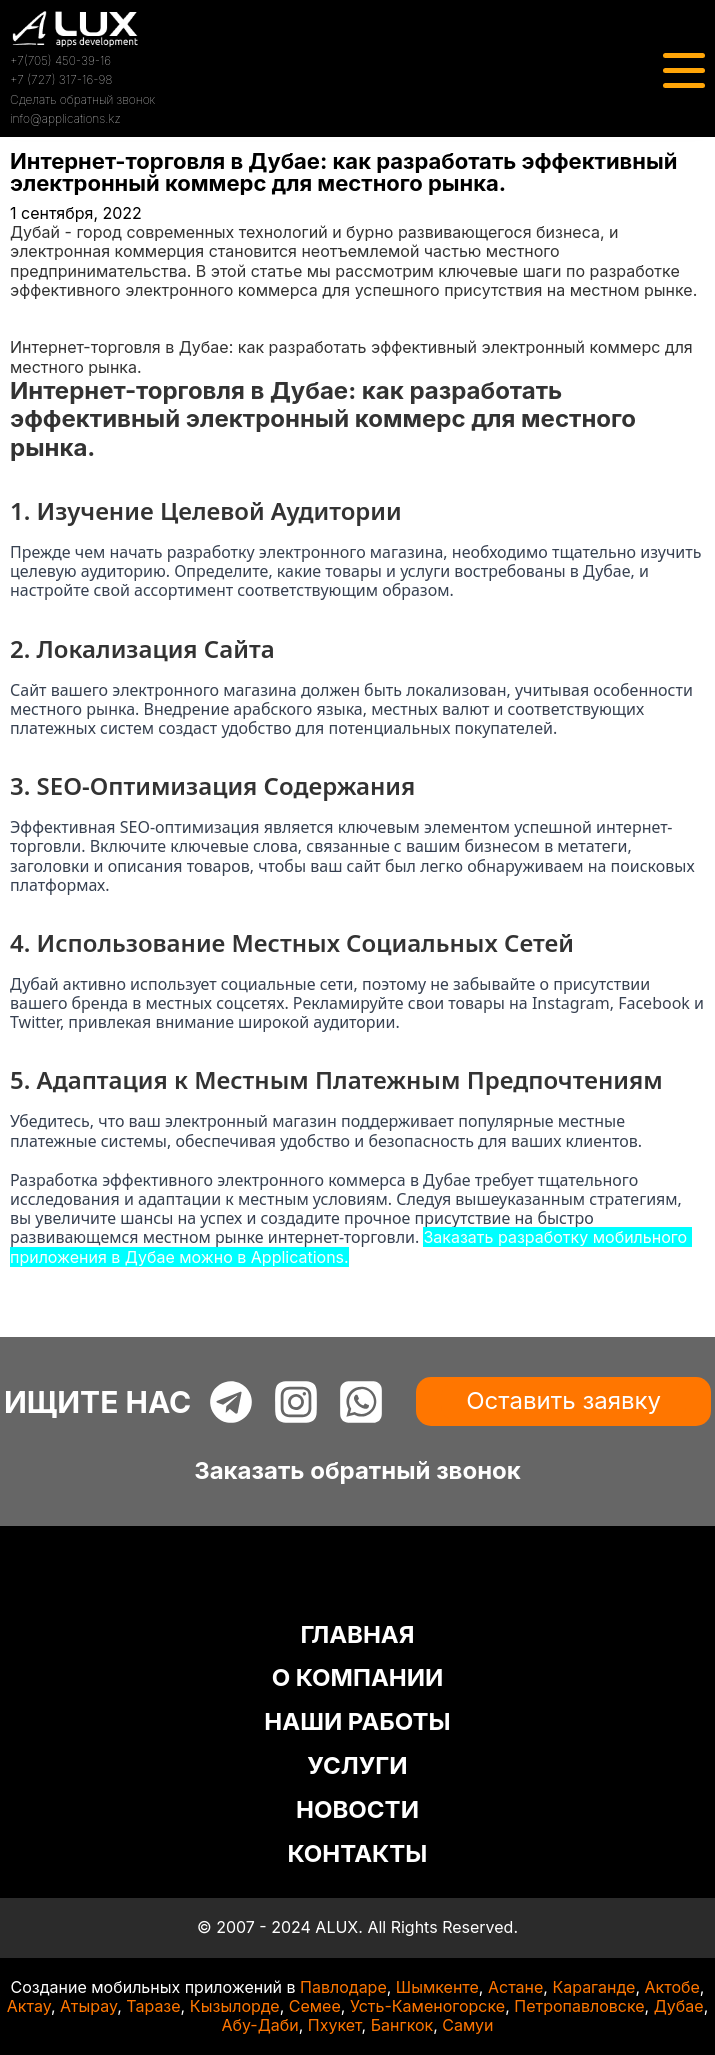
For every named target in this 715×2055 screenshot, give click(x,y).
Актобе (672, 1987)
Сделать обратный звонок (82, 99)
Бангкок (402, 2025)
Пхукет (335, 2025)
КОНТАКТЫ (358, 1853)
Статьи (37, 328)
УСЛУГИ (357, 1765)
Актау (29, 2006)
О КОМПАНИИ (358, 1677)
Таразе (153, 2006)
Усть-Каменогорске (427, 2006)
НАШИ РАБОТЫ (357, 1721)
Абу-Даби (259, 2025)
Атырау (88, 2006)
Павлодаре (343, 1987)
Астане (515, 1987)
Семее (315, 2006)
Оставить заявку (563, 1400)
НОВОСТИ (357, 1809)
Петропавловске (579, 2006)
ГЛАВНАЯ (357, 1634)
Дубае (679, 2006)
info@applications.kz (65, 118)
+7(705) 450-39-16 (60, 60)
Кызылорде (235, 2006)
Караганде (593, 1987)
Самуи (467, 2025)
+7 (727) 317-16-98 (61, 79)
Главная (42, 309)
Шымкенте (437, 1987)
